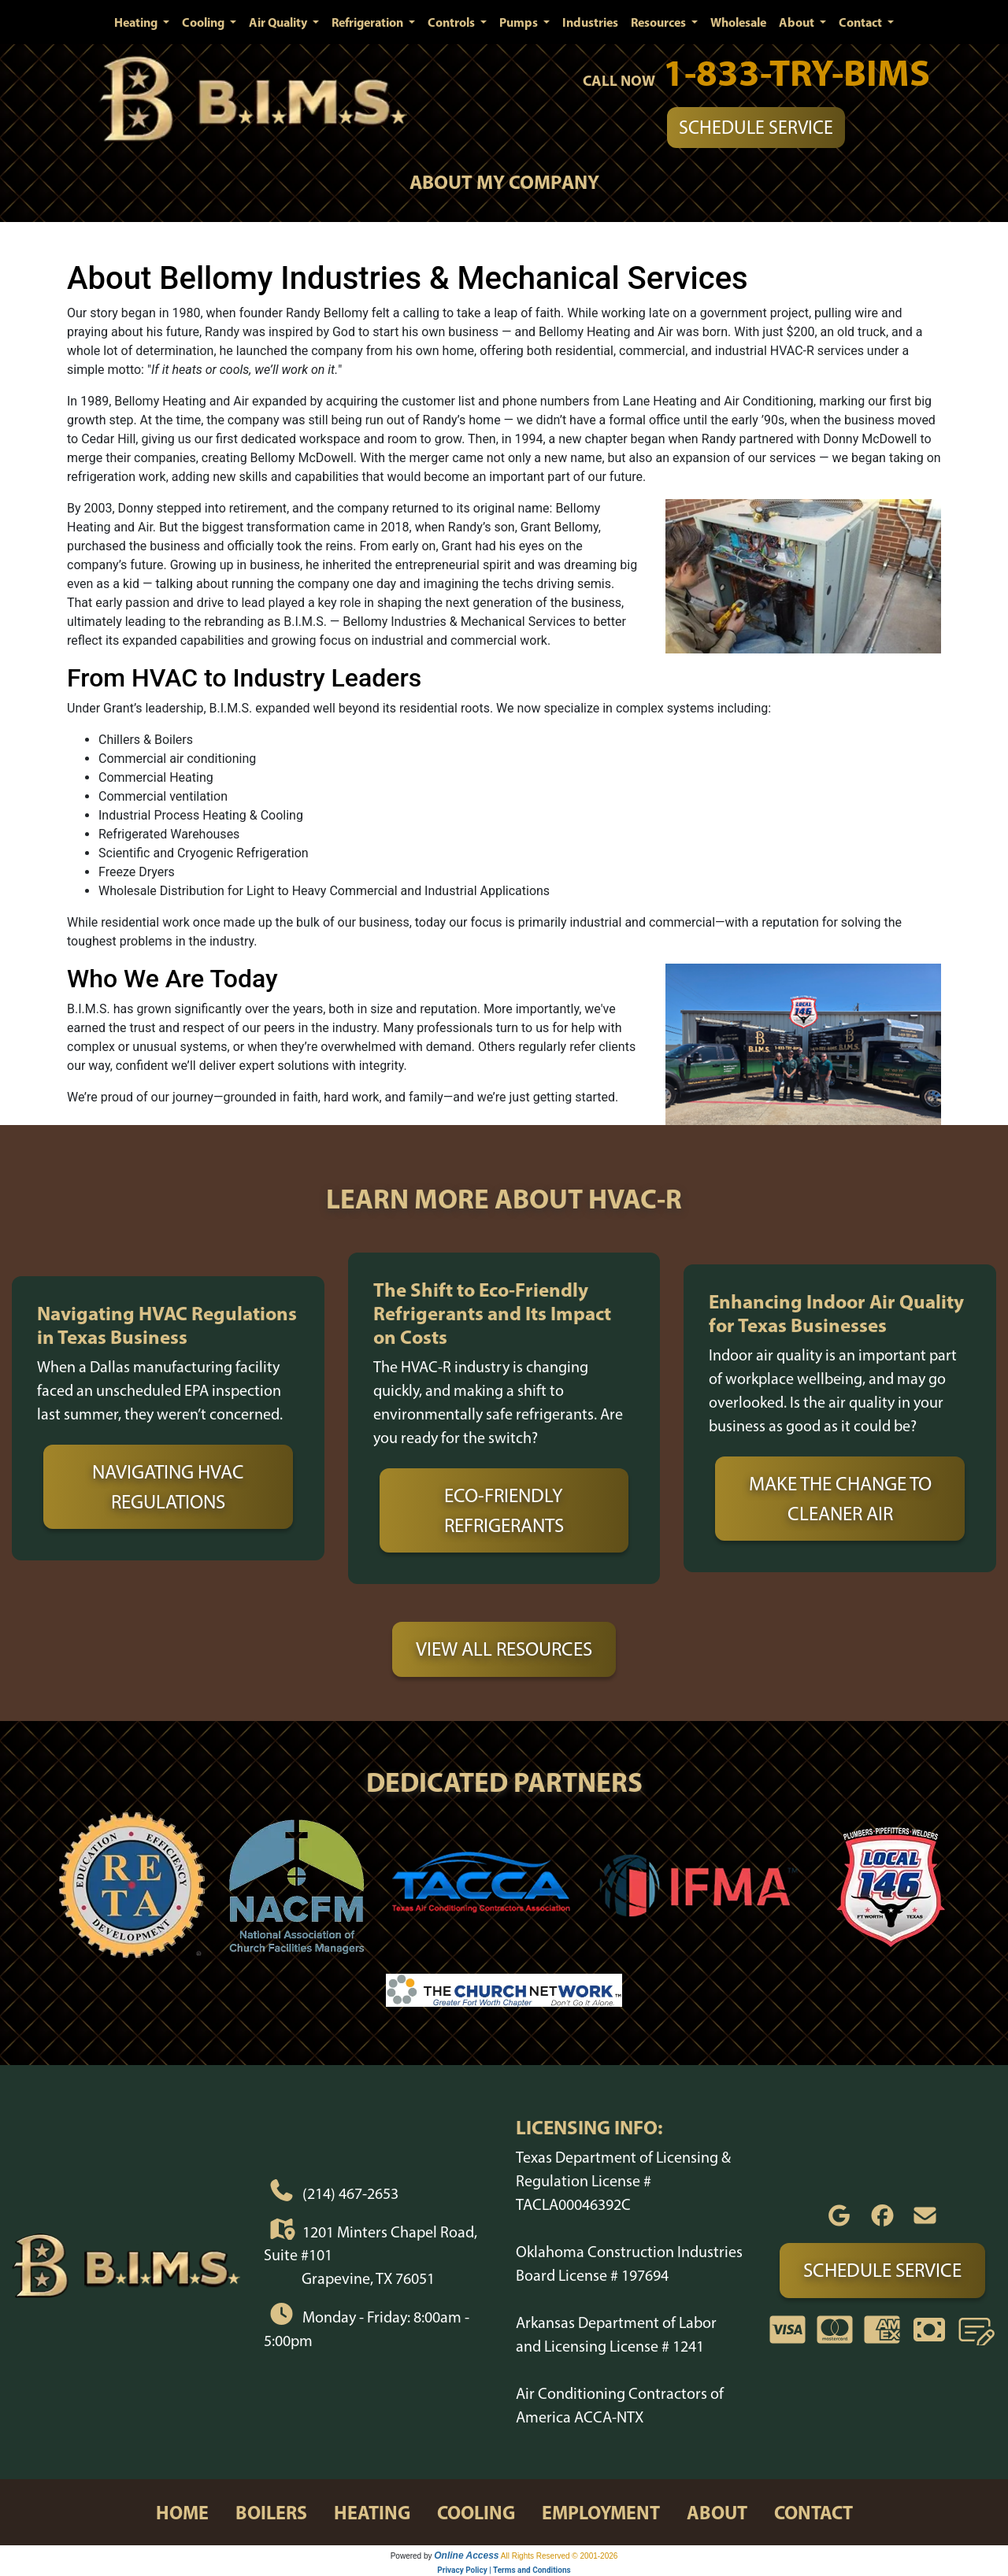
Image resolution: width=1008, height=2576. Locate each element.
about (717, 2512)
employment (601, 2512)
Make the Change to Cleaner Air (840, 1498)
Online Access (466, 2555)
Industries (590, 22)
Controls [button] (452, 22)
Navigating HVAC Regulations (168, 1486)
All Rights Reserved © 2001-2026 (559, 2556)
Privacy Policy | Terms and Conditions (503, 2570)
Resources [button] (659, 22)
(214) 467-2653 (350, 2193)
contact (813, 2512)
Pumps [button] (519, 22)
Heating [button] (137, 22)
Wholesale (738, 22)
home (182, 2512)
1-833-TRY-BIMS (796, 72)
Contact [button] (861, 22)
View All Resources (504, 1648)
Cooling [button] (204, 22)
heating (372, 2512)
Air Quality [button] (279, 22)
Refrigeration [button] (369, 22)
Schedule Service (756, 127)
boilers (271, 2512)
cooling (476, 2512)
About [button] (798, 22)
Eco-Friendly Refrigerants (504, 1510)
